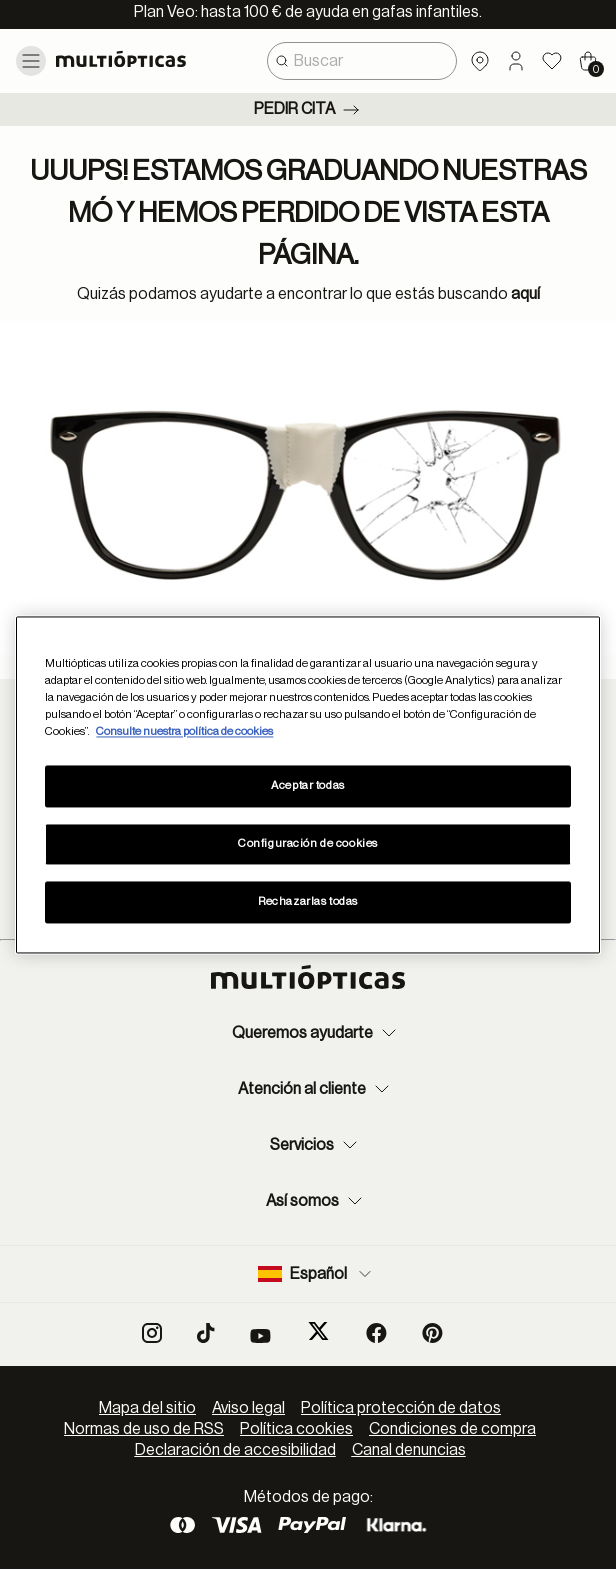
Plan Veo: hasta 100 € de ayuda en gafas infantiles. (308, 12)
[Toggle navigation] (31, 61)
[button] (516, 61)
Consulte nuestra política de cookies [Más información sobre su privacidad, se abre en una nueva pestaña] (184, 731)
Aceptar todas (307, 785)
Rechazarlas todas (308, 901)
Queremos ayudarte (316, 1033)
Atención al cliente (316, 1089)
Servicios (316, 1145)
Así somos (316, 1201)
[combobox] (362, 61)
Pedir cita (308, 110)
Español (316, 1274)
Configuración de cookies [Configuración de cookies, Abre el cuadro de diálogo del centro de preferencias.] (308, 843)
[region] (307, 784)
